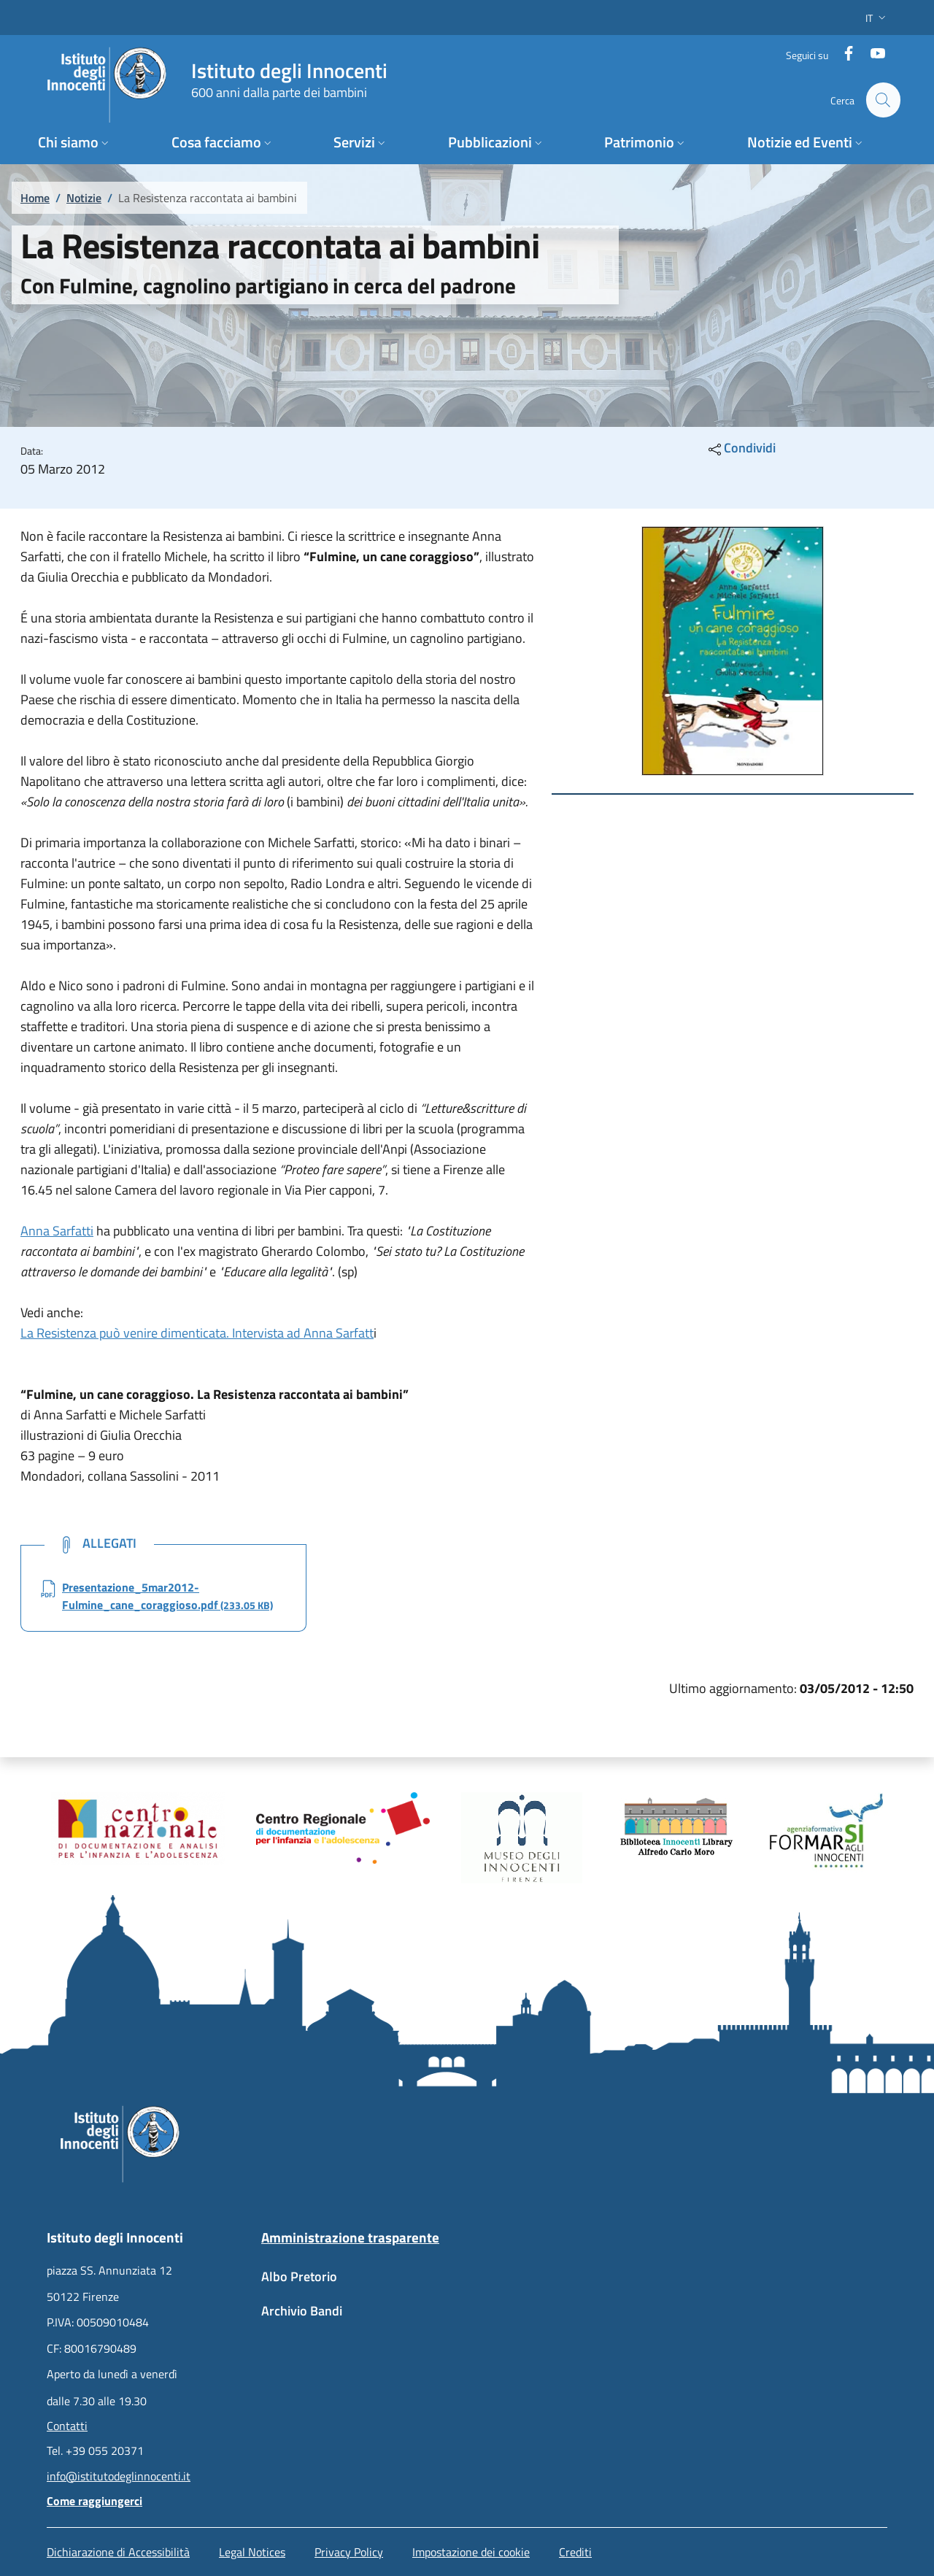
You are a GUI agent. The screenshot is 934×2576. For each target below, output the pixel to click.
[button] (877, 17)
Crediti (575, 2551)
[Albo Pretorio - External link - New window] (359, 2284)
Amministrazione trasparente (350, 2237)
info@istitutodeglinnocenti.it (118, 2476)
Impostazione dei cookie (471, 2551)
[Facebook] (842, 54)
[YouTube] (872, 54)
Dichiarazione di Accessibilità (118, 2551)
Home (35, 198)
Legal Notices (252, 2551)
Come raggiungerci (94, 2501)
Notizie (83, 198)
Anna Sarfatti (56, 1231)
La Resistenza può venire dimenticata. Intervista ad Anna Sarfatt (197, 1333)
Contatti (67, 2425)
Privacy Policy (348, 2551)
